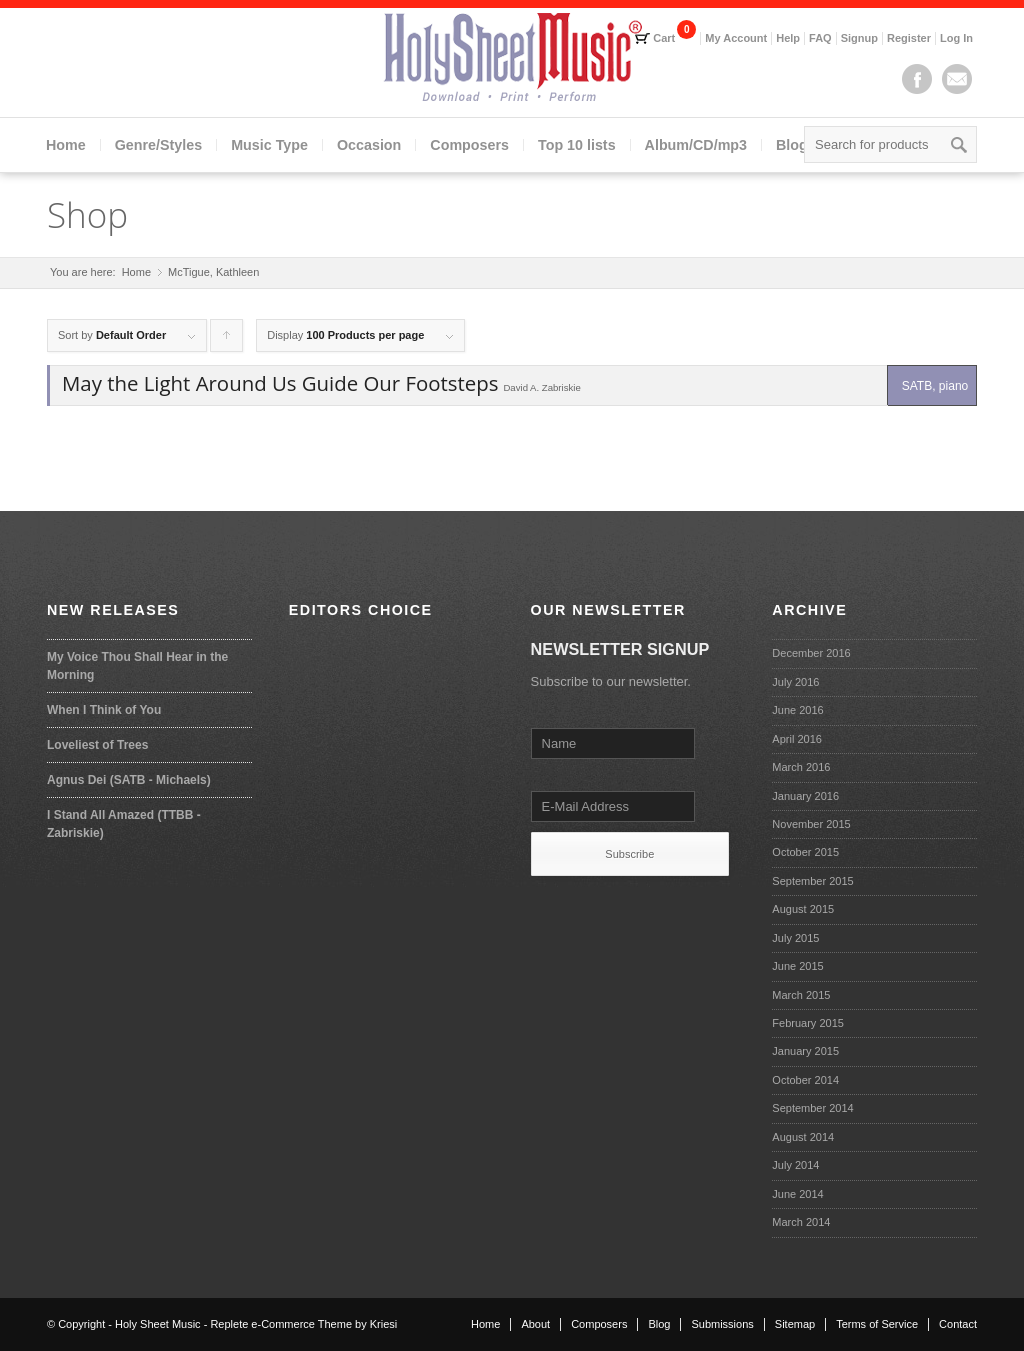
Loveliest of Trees (97, 745)
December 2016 (811, 653)
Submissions (722, 1324)
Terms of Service (877, 1324)
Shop (87, 214)
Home (66, 145)
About (535, 1324)
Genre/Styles (158, 145)
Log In (956, 38)
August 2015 (803, 909)
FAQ (820, 38)
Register (909, 38)
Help (788, 38)
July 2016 (795, 682)
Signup (859, 38)
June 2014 (797, 1194)
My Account (736, 38)
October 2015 (805, 852)
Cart (664, 38)
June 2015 (797, 966)
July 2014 (795, 1165)
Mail (957, 79)
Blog (792, 145)
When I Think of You (104, 710)
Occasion (369, 145)
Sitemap (795, 1324)
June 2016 (797, 710)
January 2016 (805, 796)
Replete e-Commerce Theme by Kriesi (303, 1324)
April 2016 (797, 739)
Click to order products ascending (227, 340)
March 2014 (801, 1222)
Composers (469, 145)
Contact (958, 1324)
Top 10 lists (577, 145)
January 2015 (805, 1051)
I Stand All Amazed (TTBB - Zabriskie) (124, 824)
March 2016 (801, 767)
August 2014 (803, 1137)
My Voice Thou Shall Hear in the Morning (137, 666)
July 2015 (795, 938)
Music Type (269, 145)
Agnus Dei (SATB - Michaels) (129, 780)
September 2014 (812, 1108)
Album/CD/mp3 (696, 145)
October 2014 (805, 1080)
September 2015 (812, 881)
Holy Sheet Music (158, 1324)
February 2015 (808, 1023)
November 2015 (811, 824)
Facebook (917, 79)
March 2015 (801, 995)
